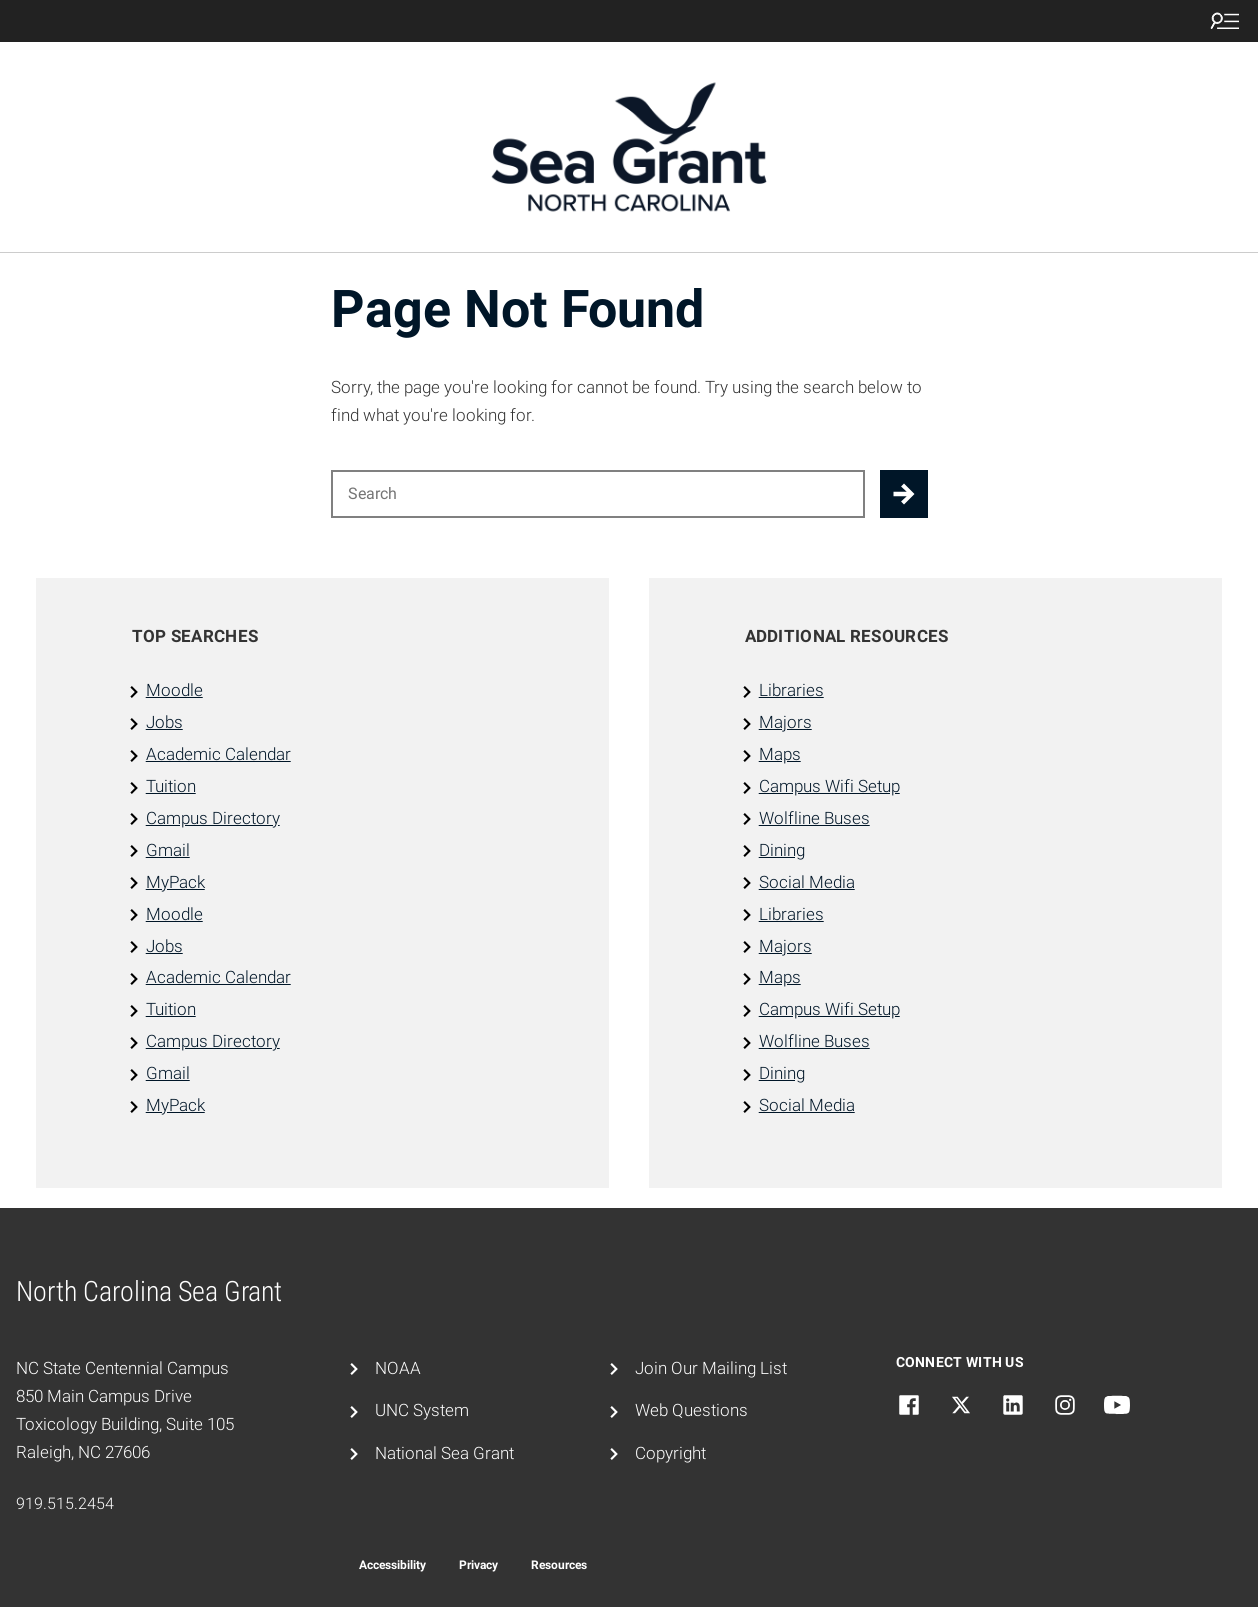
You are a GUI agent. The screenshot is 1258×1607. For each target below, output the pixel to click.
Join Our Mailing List (711, 1368)
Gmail (168, 850)
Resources (559, 1565)
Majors (785, 722)
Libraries (791, 690)
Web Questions (691, 1410)
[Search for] (598, 494)
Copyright (670, 1453)
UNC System (422, 1410)
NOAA (398, 1368)
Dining (782, 850)
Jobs (164, 722)
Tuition (171, 786)
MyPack (175, 882)
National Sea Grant (444, 1453)
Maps (780, 754)
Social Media (807, 882)
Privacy (478, 1565)
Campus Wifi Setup (829, 786)
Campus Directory (213, 818)
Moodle (174, 690)
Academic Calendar (218, 754)
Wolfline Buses (814, 818)
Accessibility (392, 1565)
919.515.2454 (65, 1503)
